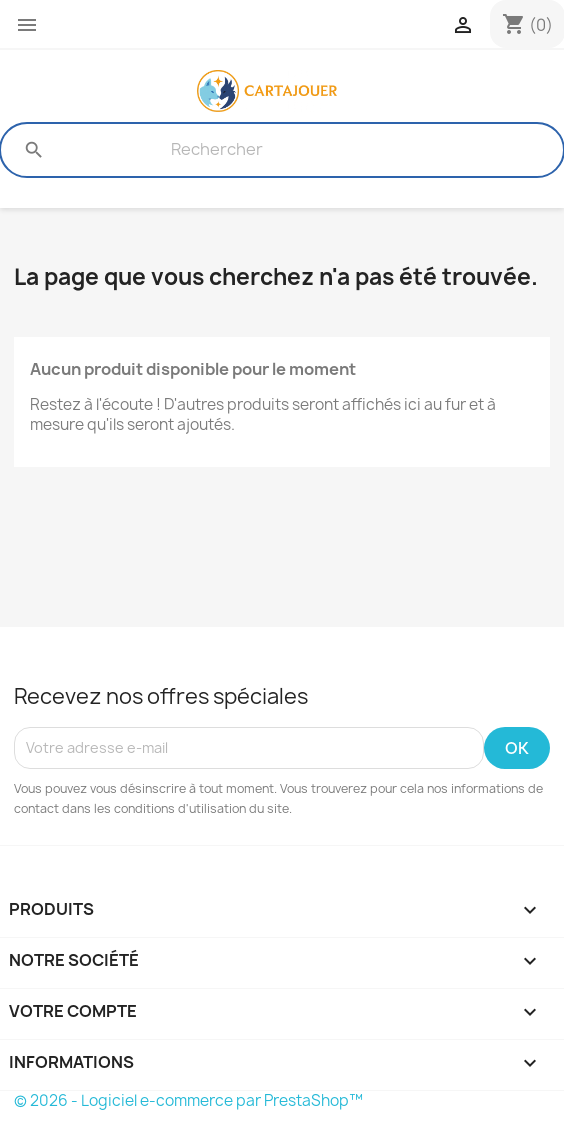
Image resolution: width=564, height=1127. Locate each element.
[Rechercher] (217, 150)
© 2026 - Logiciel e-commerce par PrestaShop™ (188, 1100)
